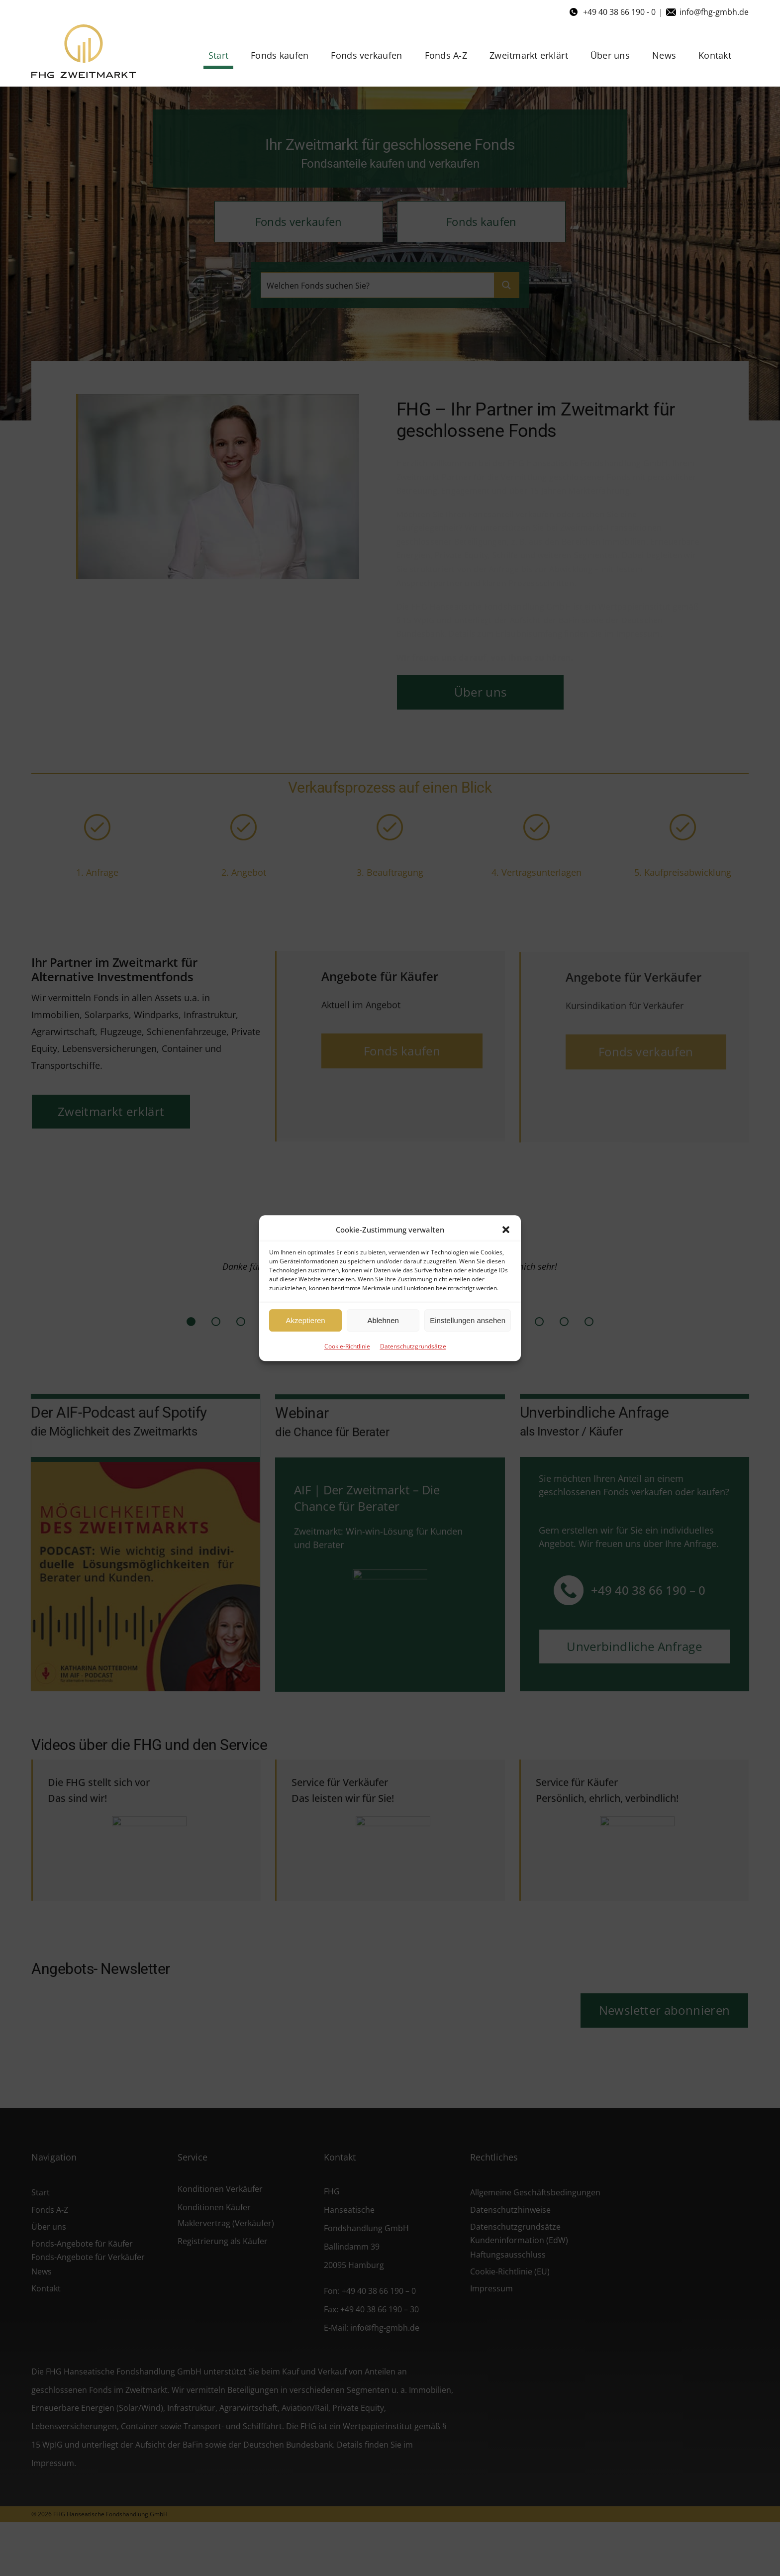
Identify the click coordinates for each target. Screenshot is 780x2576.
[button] (506, 1230)
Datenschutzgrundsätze (413, 1346)
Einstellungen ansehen (467, 1320)
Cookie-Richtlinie (347, 1346)
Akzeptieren (305, 1320)
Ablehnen (382, 1320)
